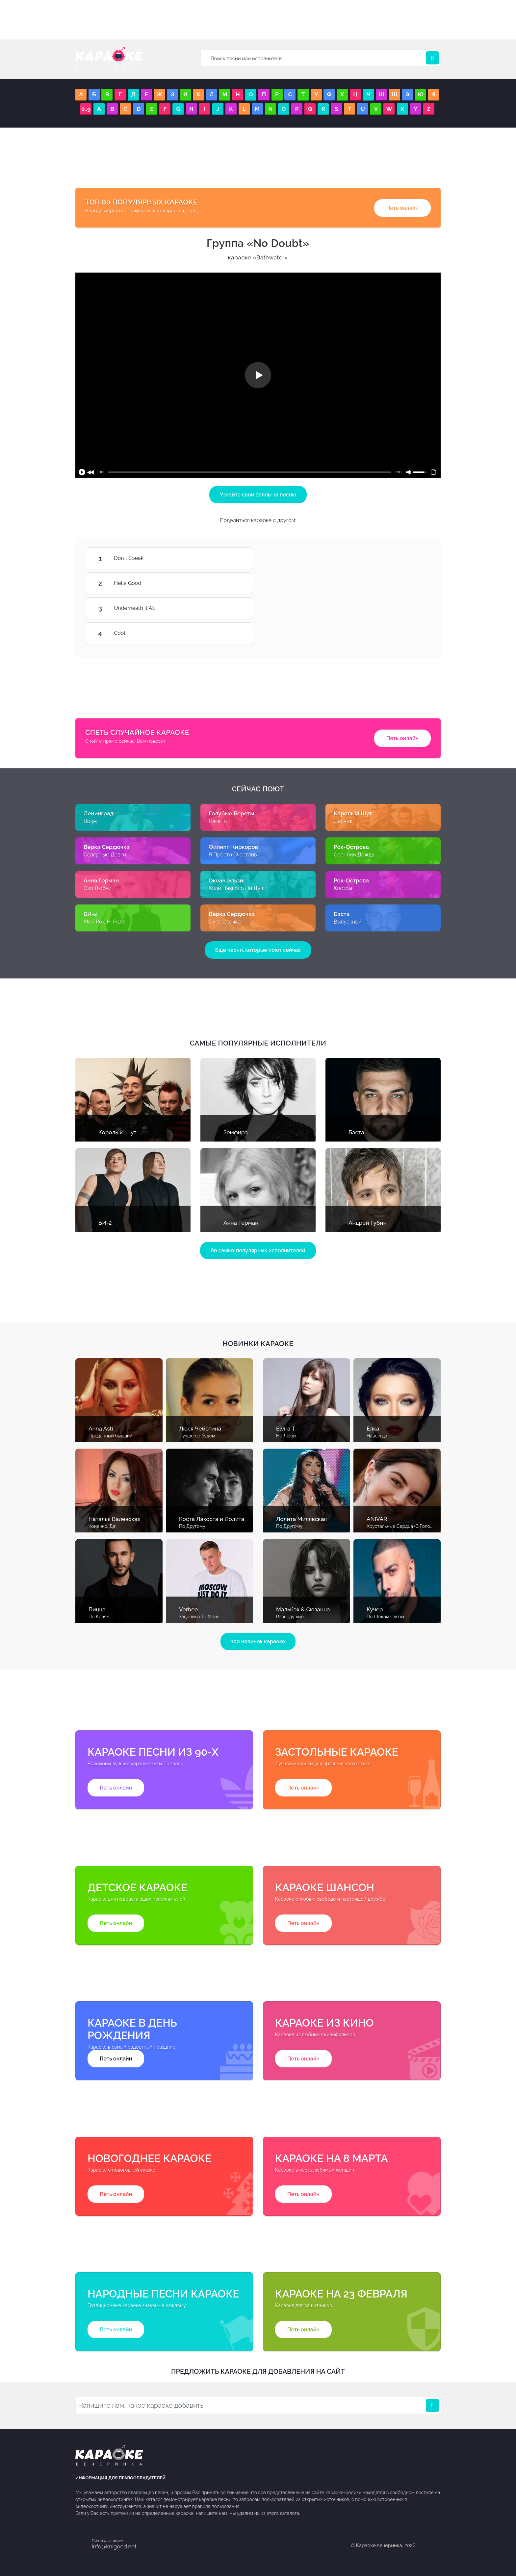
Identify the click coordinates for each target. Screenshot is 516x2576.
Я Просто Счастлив (233, 855)
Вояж (90, 821)
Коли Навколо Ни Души (238, 888)
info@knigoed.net (114, 2546)
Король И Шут (117, 1132)
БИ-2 (105, 1222)
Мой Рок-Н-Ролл (104, 922)
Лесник (343, 821)
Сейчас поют (258, 789)
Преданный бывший (111, 1435)
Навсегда (377, 1435)
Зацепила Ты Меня (199, 1616)
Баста (356, 1132)
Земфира (235, 1132)
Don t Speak (233, 558)
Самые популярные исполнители (258, 1043)
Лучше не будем (197, 1435)
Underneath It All (233, 608)
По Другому (192, 1526)
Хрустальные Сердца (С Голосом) (403, 1526)
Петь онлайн (402, 208)
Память (218, 821)
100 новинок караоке (258, 1641)
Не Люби (286, 1435)
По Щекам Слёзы (385, 1616)
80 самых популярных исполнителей (258, 1250)
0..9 (85, 109)
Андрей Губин (367, 1222)
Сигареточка (225, 922)
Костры (343, 888)
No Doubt (258, 243)
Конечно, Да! (102, 1526)
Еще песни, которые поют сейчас (258, 950)
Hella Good (233, 583)
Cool (233, 633)
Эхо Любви (98, 888)
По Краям (99, 1616)
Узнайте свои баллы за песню (258, 495)
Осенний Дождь (354, 855)
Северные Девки (105, 855)
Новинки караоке (257, 1343)
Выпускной (347, 922)
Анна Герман (240, 1222)
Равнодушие (290, 1616)
